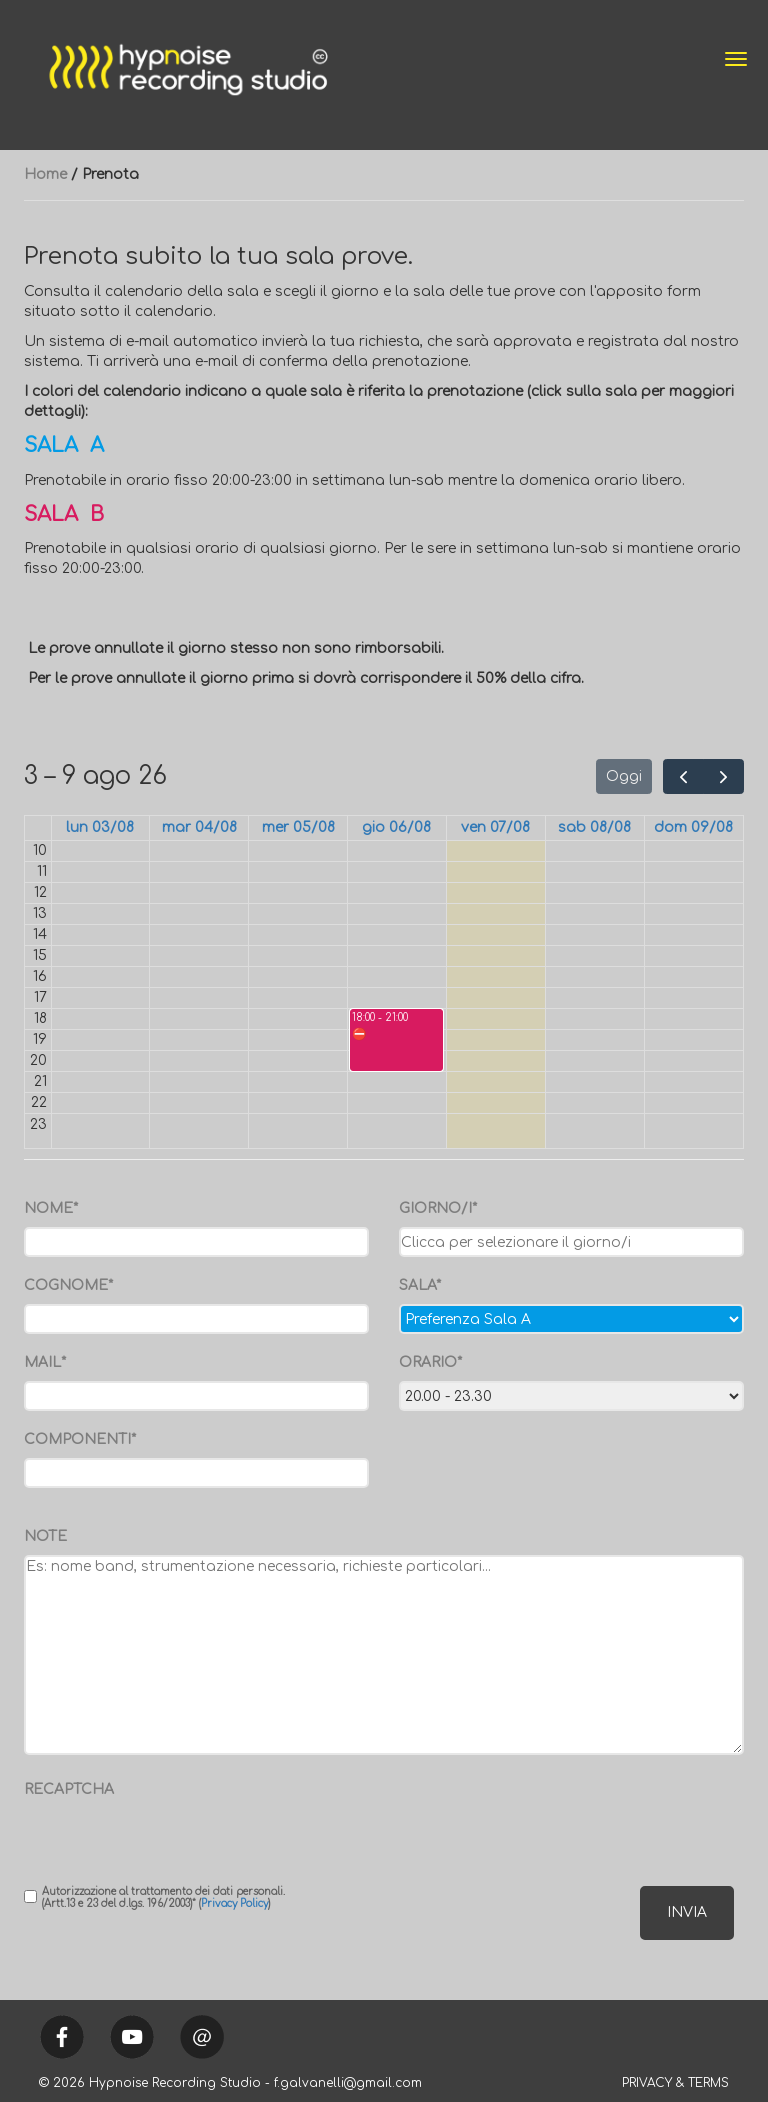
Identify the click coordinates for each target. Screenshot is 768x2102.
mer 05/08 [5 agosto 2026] (298, 827)
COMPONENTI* (80, 1439)
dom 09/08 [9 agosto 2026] (693, 827)
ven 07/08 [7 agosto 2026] (495, 827)
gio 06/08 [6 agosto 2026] (396, 827)
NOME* (51, 1208)
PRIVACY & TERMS (675, 2083)
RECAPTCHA (69, 1789)
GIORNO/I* (438, 1208)
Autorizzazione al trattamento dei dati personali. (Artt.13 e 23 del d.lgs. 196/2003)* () (154, 1897)
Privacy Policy (234, 1903)
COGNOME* (68, 1285)
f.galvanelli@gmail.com (348, 2083)
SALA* (420, 1285)
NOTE (45, 1536)
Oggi (624, 776)
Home (45, 174)
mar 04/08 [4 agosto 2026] (199, 827)
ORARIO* (430, 1362)
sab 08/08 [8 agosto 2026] (594, 827)
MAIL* (45, 1362)
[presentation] (141, 1838)
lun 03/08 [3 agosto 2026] (100, 827)
